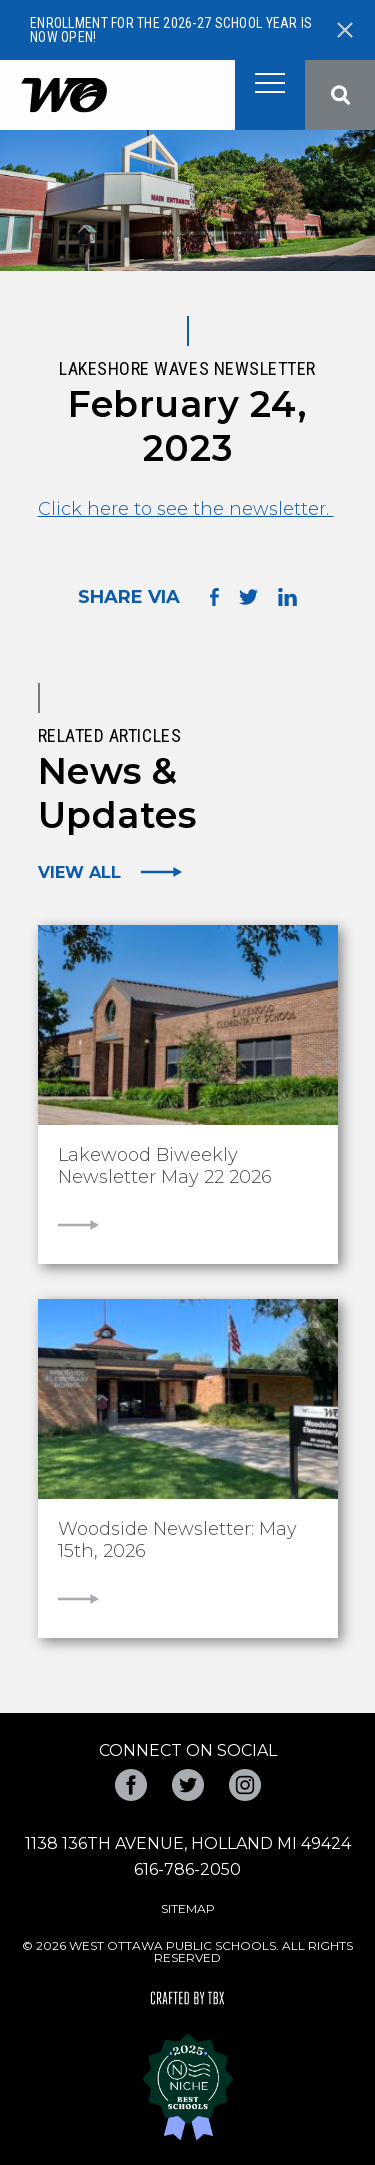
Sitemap (188, 1908)
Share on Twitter (248, 597)
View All (79, 872)
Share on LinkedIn (287, 597)
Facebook (131, 1785)
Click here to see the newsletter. (186, 509)
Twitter (188, 1785)
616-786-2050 (187, 1869)
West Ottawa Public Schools (63, 95)
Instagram (245, 1785)
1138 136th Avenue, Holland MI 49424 (188, 1843)
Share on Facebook (214, 596)
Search (340, 95)
